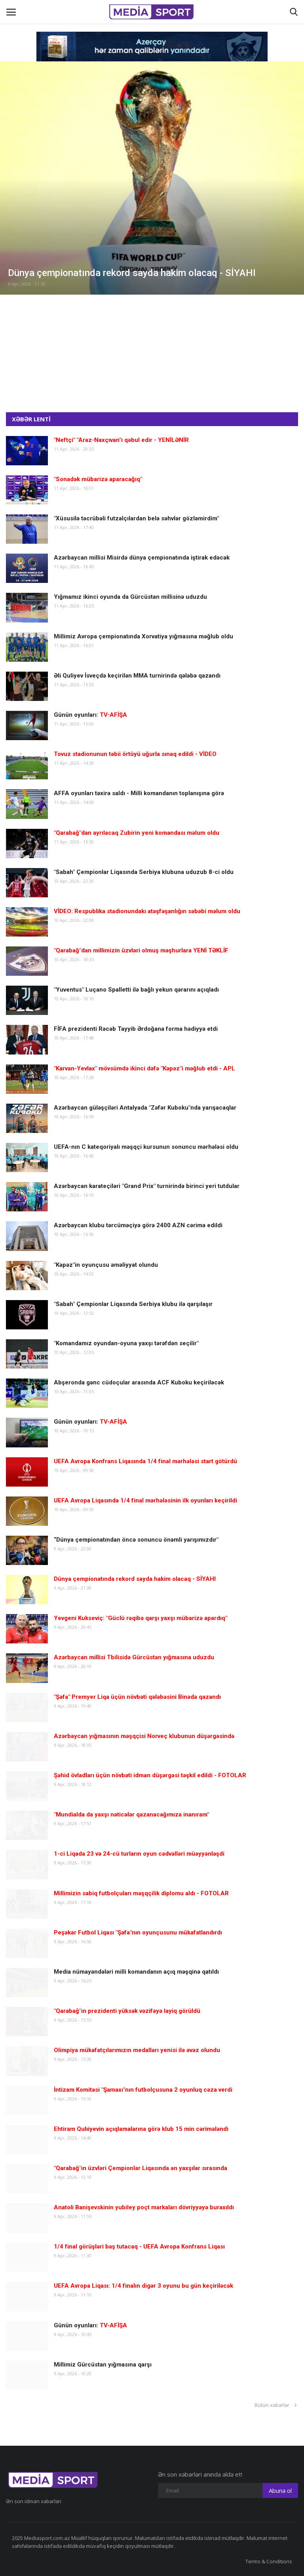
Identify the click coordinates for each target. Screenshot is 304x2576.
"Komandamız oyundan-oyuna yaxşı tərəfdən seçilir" (126, 1343)
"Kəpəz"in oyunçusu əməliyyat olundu (106, 1264)
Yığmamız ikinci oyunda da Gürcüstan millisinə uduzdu (130, 596)
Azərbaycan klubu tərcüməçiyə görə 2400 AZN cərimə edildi (138, 1225)
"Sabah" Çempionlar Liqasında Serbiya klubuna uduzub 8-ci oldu (144, 872)
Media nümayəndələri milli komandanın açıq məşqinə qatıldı (136, 1971)
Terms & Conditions (268, 2561)
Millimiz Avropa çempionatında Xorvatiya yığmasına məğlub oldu (143, 636)
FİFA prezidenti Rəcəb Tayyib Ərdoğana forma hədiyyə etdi (136, 1028)
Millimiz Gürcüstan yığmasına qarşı (103, 2364)
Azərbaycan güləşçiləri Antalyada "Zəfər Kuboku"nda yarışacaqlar (145, 1107)
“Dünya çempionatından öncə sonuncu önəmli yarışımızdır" (136, 1539)
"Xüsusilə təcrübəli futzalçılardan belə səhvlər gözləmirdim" (136, 518)
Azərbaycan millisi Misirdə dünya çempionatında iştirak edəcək (142, 557)
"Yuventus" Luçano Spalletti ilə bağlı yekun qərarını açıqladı (136, 989)
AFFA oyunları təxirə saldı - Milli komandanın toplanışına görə (139, 793)
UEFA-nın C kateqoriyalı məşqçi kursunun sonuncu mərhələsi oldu (146, 1146)
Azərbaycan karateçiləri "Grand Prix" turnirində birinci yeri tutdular (146, 1186)
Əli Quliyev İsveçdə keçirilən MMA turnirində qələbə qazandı (137, 675)
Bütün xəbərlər (276, 2404)
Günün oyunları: (90, 714)
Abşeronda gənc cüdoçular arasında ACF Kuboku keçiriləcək (139, 1382)
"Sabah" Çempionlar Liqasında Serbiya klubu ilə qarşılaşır (133, 1304)
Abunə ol (280, 2490)
